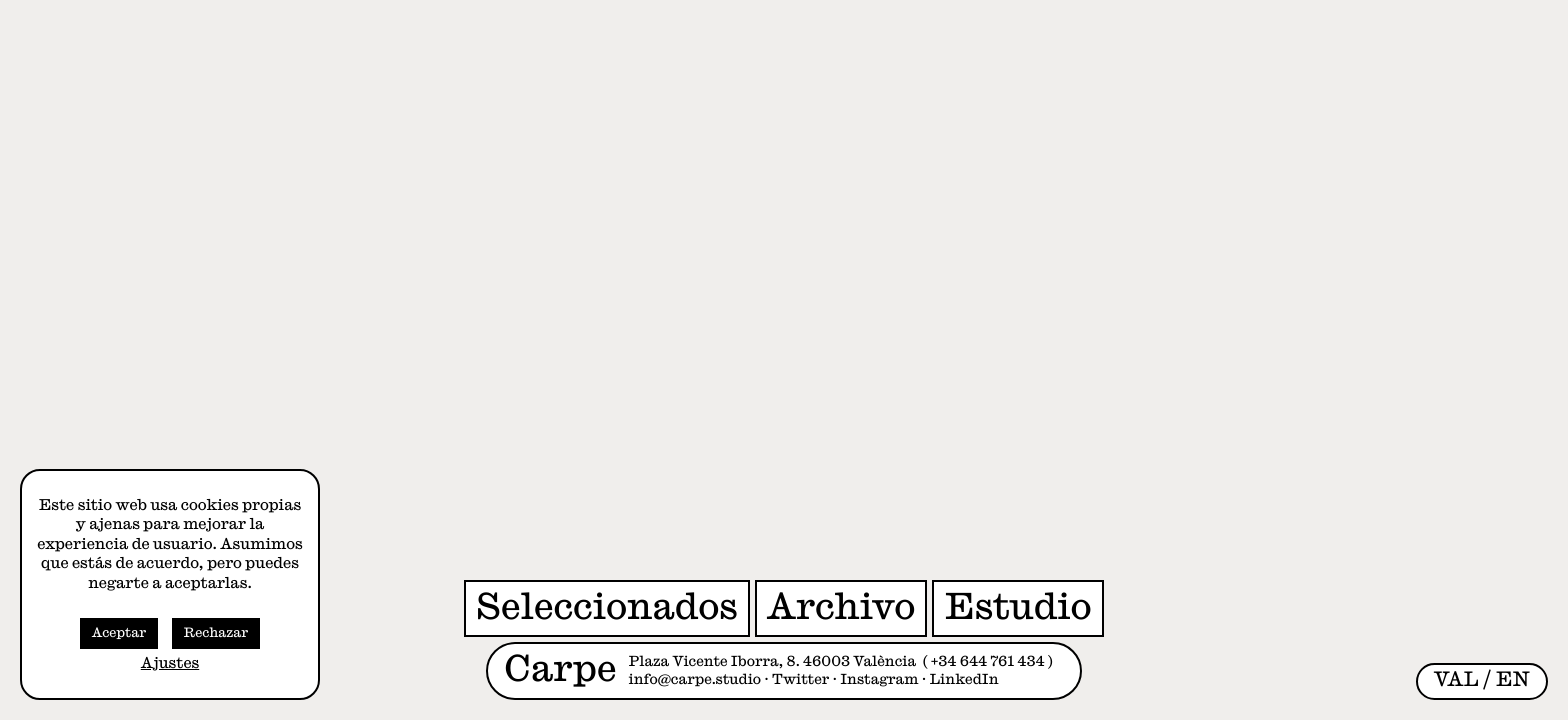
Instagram (879, 680)
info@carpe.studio (695, 680)
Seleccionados (607, 607)
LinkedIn (964, 680)
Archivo (841, 607)
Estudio (1017, 607)
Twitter (800, 680)
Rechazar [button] (216, 633)
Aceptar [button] (119, 633)
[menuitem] (1456, 680)
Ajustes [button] (170, 663)
